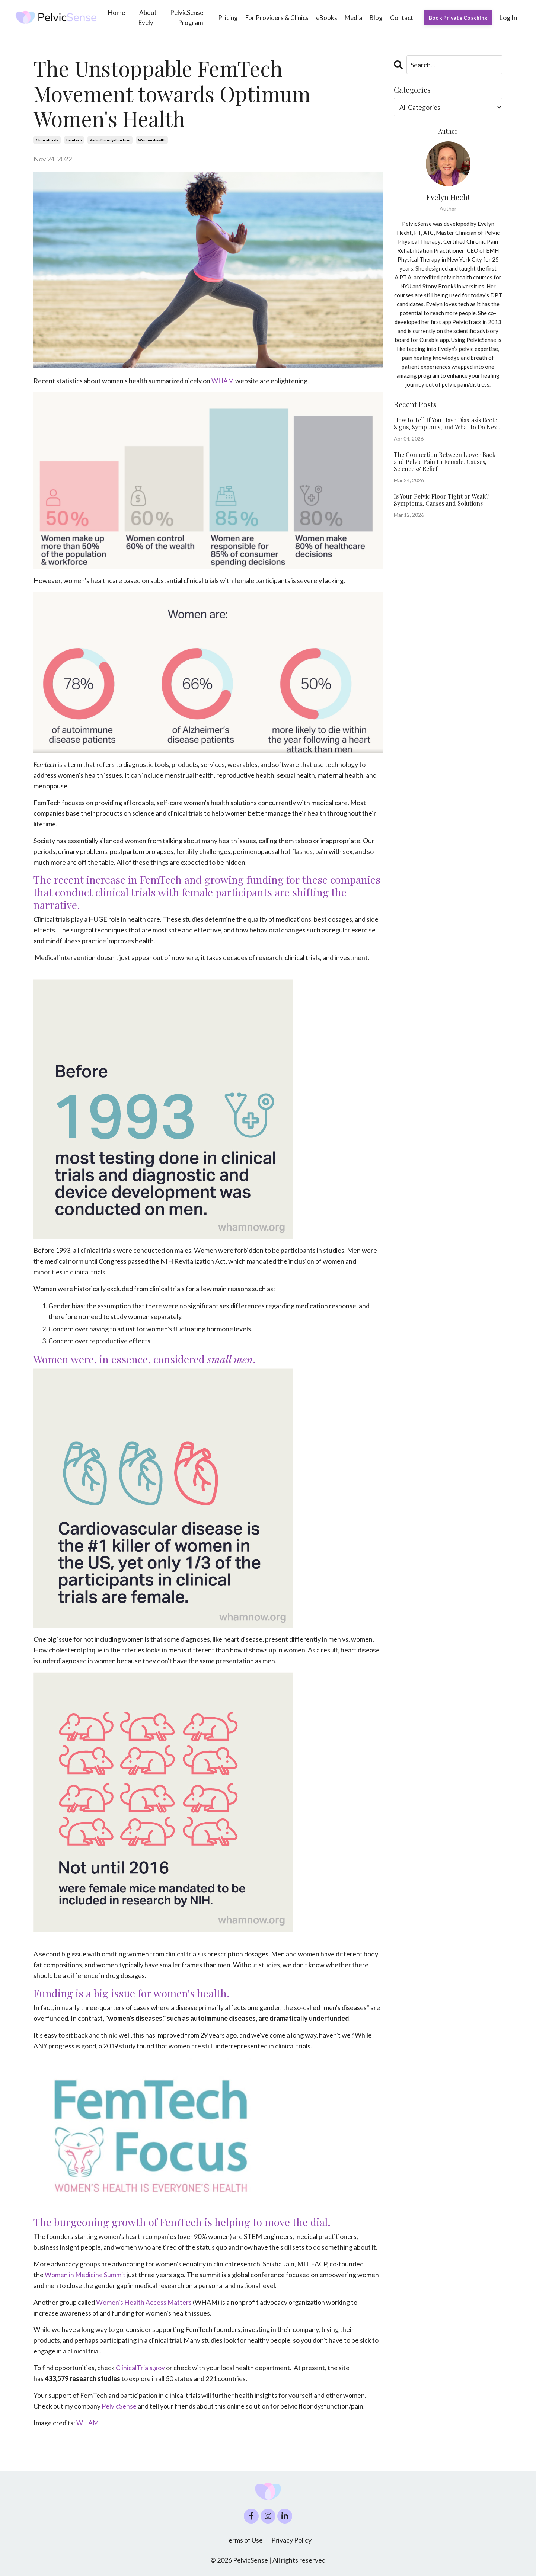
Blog (376, 18)
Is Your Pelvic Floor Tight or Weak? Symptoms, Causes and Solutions (441, 500)
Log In (508, 17)
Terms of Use (244, 2539)
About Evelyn (147, 17)
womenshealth (152, 140)
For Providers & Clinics (277, 18)
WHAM (222, 381)
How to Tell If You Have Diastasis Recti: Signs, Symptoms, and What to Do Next (446, 423)
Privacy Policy (291, 2539)
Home (116, 12)
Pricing (228, 18)
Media (353, 18)
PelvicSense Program (186, 17)
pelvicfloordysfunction (110, 140)
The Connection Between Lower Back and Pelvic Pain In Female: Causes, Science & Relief (444, 462)
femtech (74, 140)
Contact (401, 18)
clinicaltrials (47, 140)
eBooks (326, 18)
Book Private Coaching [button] (458, 18)
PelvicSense (119, 2405)
